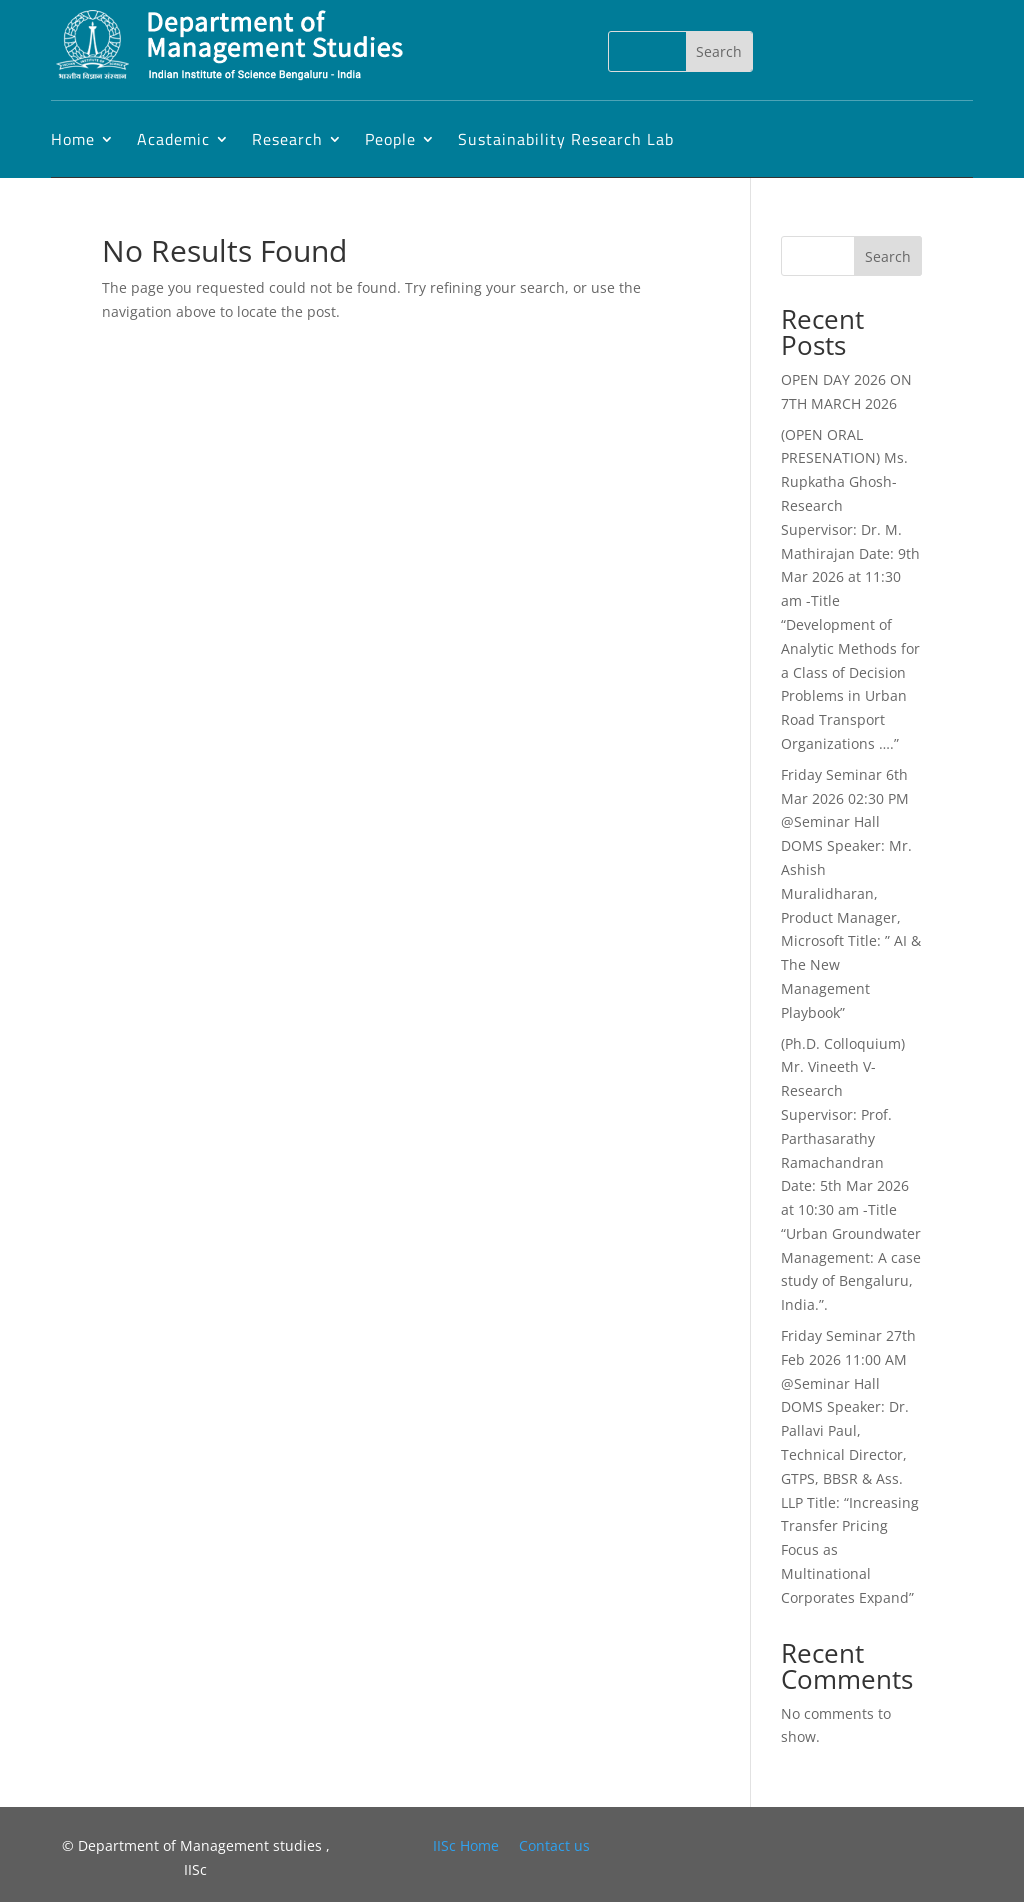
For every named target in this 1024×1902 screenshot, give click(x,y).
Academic (173, 139)
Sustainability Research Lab (566, 139)
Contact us (554, 1845)
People (390, 139)
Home (73, 139)
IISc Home (466, 1845)
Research (287, 139)
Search (888, 256)
